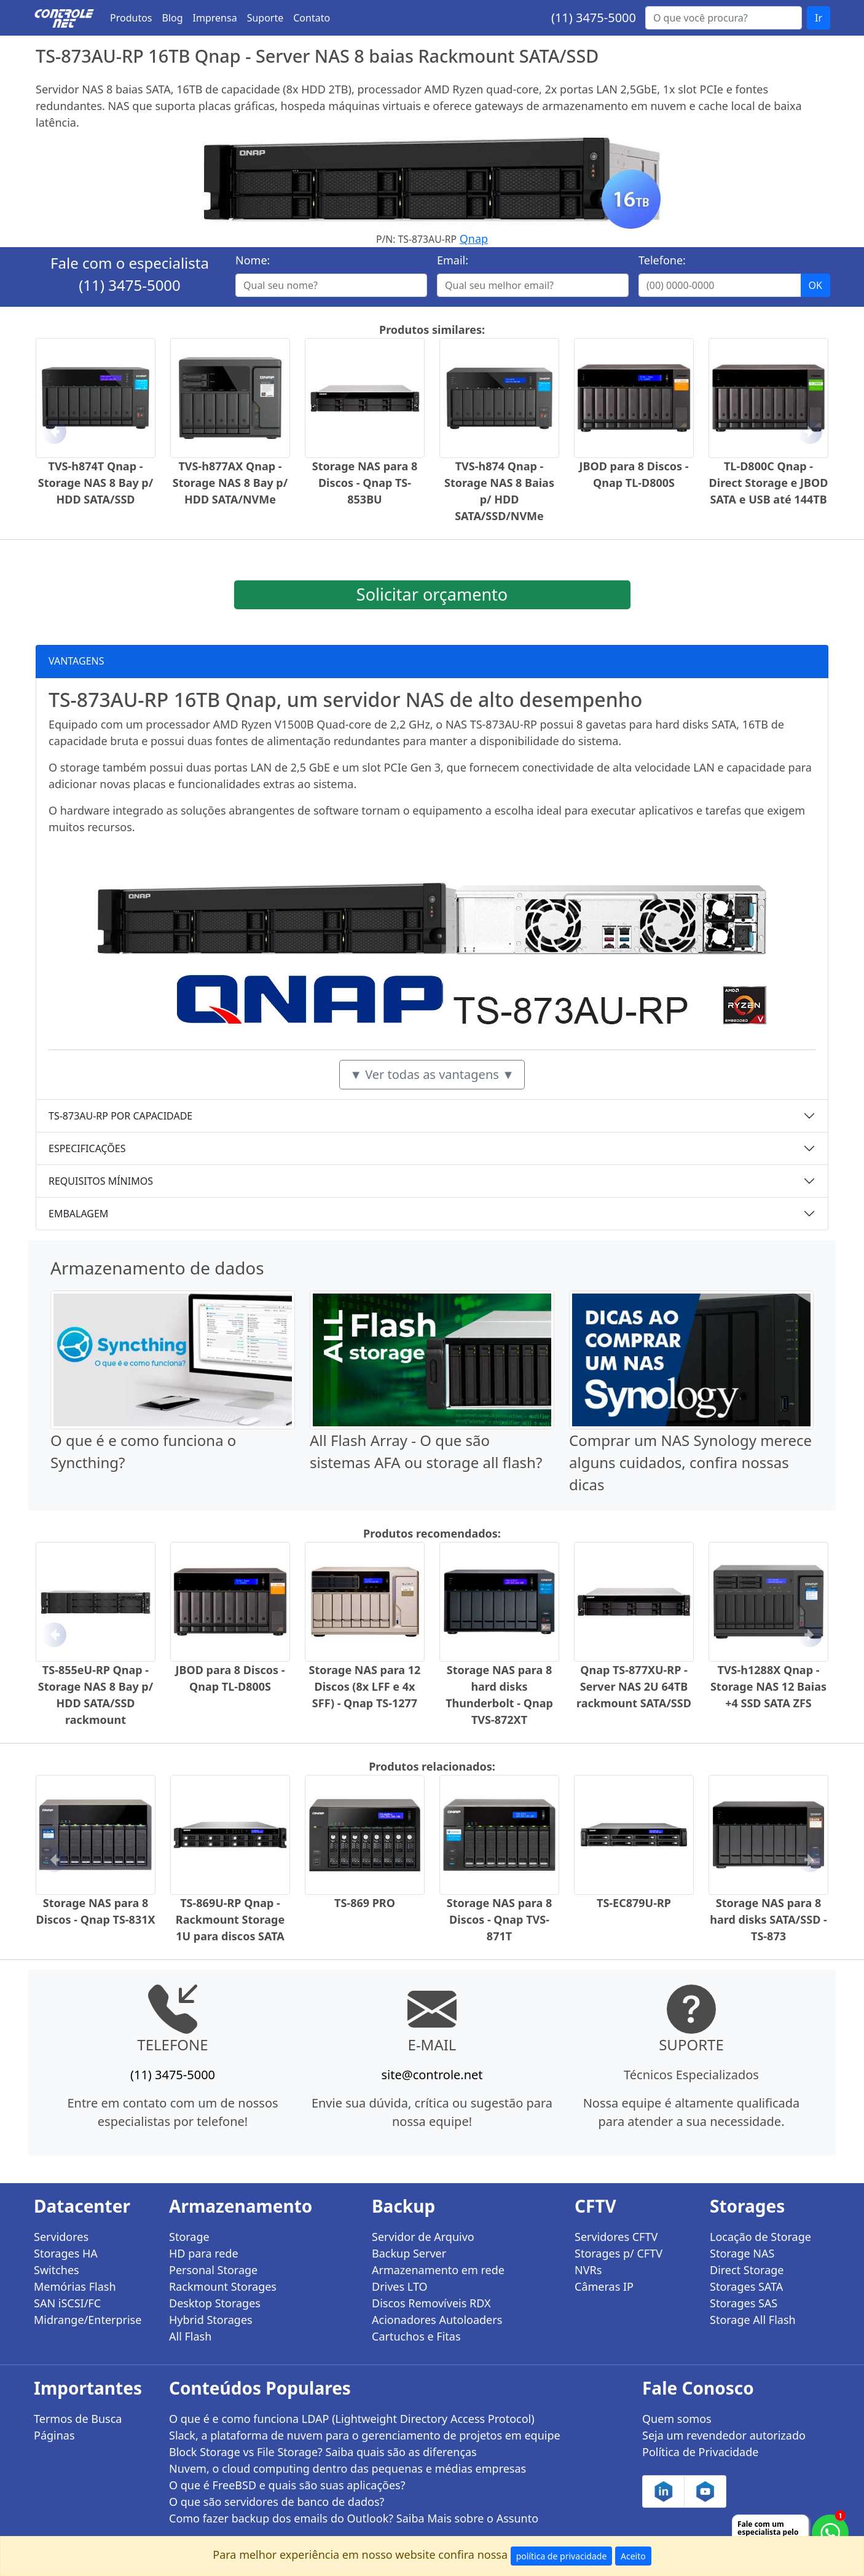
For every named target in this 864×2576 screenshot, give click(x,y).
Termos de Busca (78, 2418)
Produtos (131, 18)
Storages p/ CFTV (618, 2253)
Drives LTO (400, 2286)
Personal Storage (213, 2269)
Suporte (265, 18)
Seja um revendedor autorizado (724, 2435)
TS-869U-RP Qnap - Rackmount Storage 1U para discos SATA (230, 1919)
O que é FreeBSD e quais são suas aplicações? (287, 2485)
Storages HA (66, 2253)
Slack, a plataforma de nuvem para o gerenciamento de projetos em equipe (364, 2435)
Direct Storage (747, 2269)
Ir (818, 18)
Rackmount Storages (223, 2286)
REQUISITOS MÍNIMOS (101, 1181)
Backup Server (409, 2253)
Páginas (54, 2435)
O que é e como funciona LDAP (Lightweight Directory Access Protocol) (352, 2418)
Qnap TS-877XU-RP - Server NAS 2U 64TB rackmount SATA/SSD (633, 1686)
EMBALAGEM (78, 1213)
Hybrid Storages (211, 2319)
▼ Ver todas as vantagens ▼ (432, 1074)
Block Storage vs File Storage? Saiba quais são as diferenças (323, 2451)
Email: (452, 260)
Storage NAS (742, 2253)
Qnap (474, 238)
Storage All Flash (753, 2319)
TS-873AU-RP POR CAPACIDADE (120, 1116)
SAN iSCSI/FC (67, 2303)
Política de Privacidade (700, 2451)
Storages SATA (746, 2286)
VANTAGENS (76, 661)
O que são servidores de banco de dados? (276, 2501)
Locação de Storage (760, 2236)
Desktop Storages (215, 2303)
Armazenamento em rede (438, 2269)
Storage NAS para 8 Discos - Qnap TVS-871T (499, 1919)
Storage (189, 2236)
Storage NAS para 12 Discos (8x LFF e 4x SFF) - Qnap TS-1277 (365, 1686)
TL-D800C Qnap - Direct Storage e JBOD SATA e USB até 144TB (768, 483)
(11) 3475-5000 (593, 17)
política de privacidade (561, 2556)
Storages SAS (743, 2303)
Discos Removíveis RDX (431, 2303)
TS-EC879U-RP (634, 1902)
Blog (172, 18)
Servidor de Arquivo (423, 2236)
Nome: (252, 260)
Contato (311, 18)
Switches (56, 2269)
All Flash (190, 2336)
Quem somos (677, 2418)
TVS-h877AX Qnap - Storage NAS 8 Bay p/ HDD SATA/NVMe (230, 483)
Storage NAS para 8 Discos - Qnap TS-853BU (365, 483)
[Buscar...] (723, 18)
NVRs (588, 2269)
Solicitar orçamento (432, 594)
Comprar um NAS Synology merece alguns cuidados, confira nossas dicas (690, 1462)
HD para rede (203, 2253)
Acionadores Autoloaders (437, 2319)
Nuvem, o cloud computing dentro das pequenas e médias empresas (347, 2468)
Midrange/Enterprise (87, 2319)
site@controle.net (431, 2074)
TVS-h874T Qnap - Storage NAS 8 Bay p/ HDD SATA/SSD (95, 483)
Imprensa (215, 18)
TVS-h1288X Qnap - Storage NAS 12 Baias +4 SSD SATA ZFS (768, 1686)
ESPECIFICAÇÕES (87, 1148)
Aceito (633, 2556)
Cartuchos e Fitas (416, 2336)
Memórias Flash (75, 2286)
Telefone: (662, 260)
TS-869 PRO (364, 1902)
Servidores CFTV (616, 2236)
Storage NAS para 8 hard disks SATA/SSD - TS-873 (768, 1919)
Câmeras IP (604, 2286)
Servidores (61, 2236)
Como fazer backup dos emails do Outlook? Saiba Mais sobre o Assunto (353, 2518)
